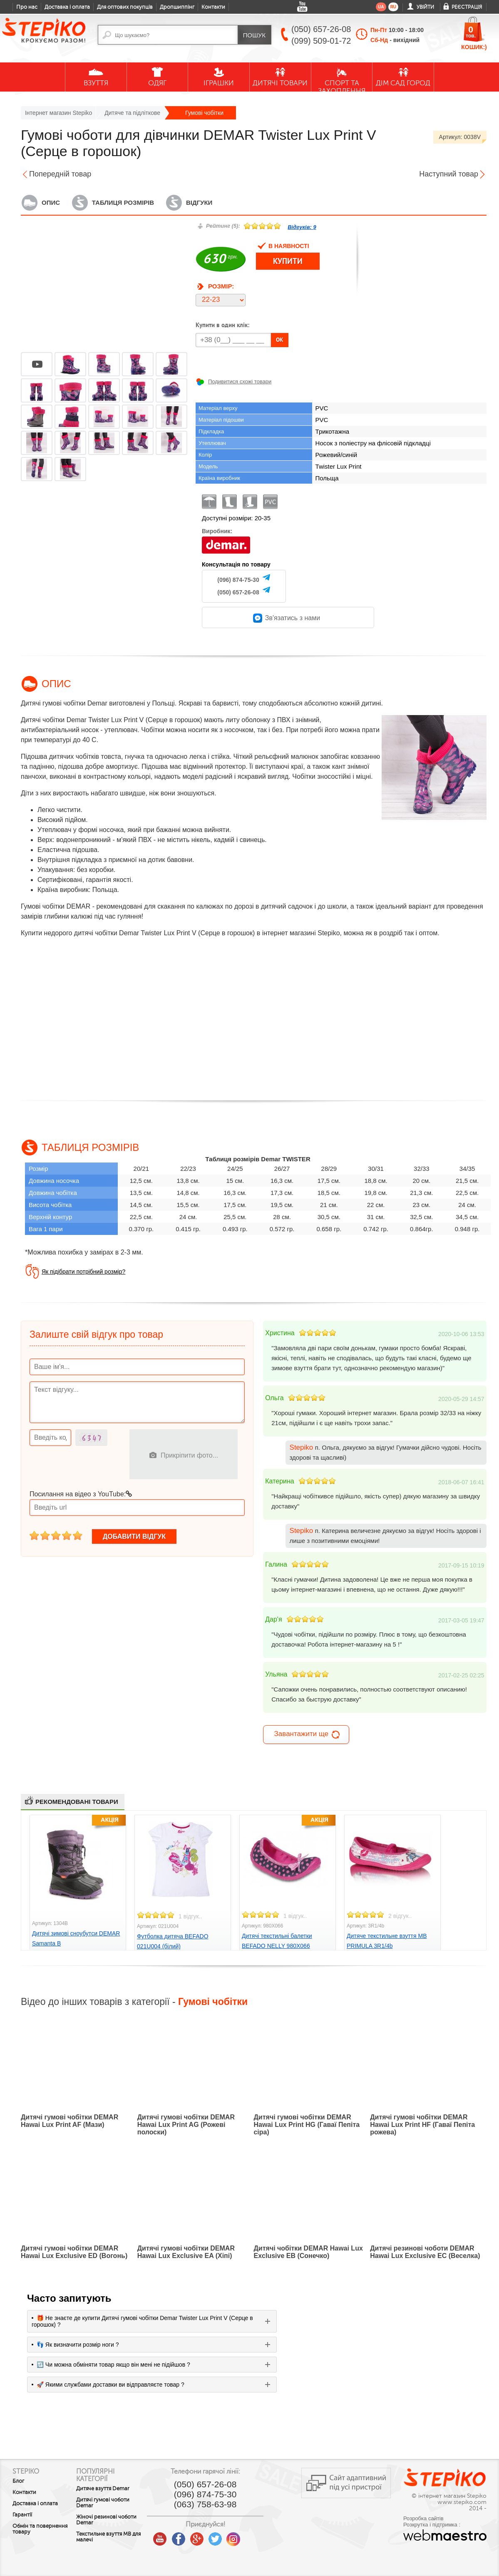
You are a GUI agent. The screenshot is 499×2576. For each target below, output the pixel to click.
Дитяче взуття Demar (114, 2489)
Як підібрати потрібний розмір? (83, 1271)
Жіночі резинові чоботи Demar (118, 2520)
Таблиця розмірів (123, 202)
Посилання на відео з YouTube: (81, 1494)
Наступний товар (448, 174)
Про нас (26, 7)
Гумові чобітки (204, 112)
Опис (51, 202)
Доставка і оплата (67, 7)
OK (279, 339)
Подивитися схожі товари (239, 381)
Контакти (213, 7)
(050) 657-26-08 (238, 592)
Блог (18, 2481)
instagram (256, 2536)
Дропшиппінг (177, 7)
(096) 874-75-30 (238, 579)
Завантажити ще (307, 1734)
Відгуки (199, 202)
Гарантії (22, 2515)
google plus (219, 2539)
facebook (201, 2536)
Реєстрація (467, 7)
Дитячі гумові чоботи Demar (114, 2503)
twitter (238, 2536)
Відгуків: (302, 227)
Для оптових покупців (125, 7)
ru (393, 7)
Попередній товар (60, 174)
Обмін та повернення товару (39, 2529)
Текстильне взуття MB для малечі (115, 2537)
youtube (183, 2536)
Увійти (425, 7)
